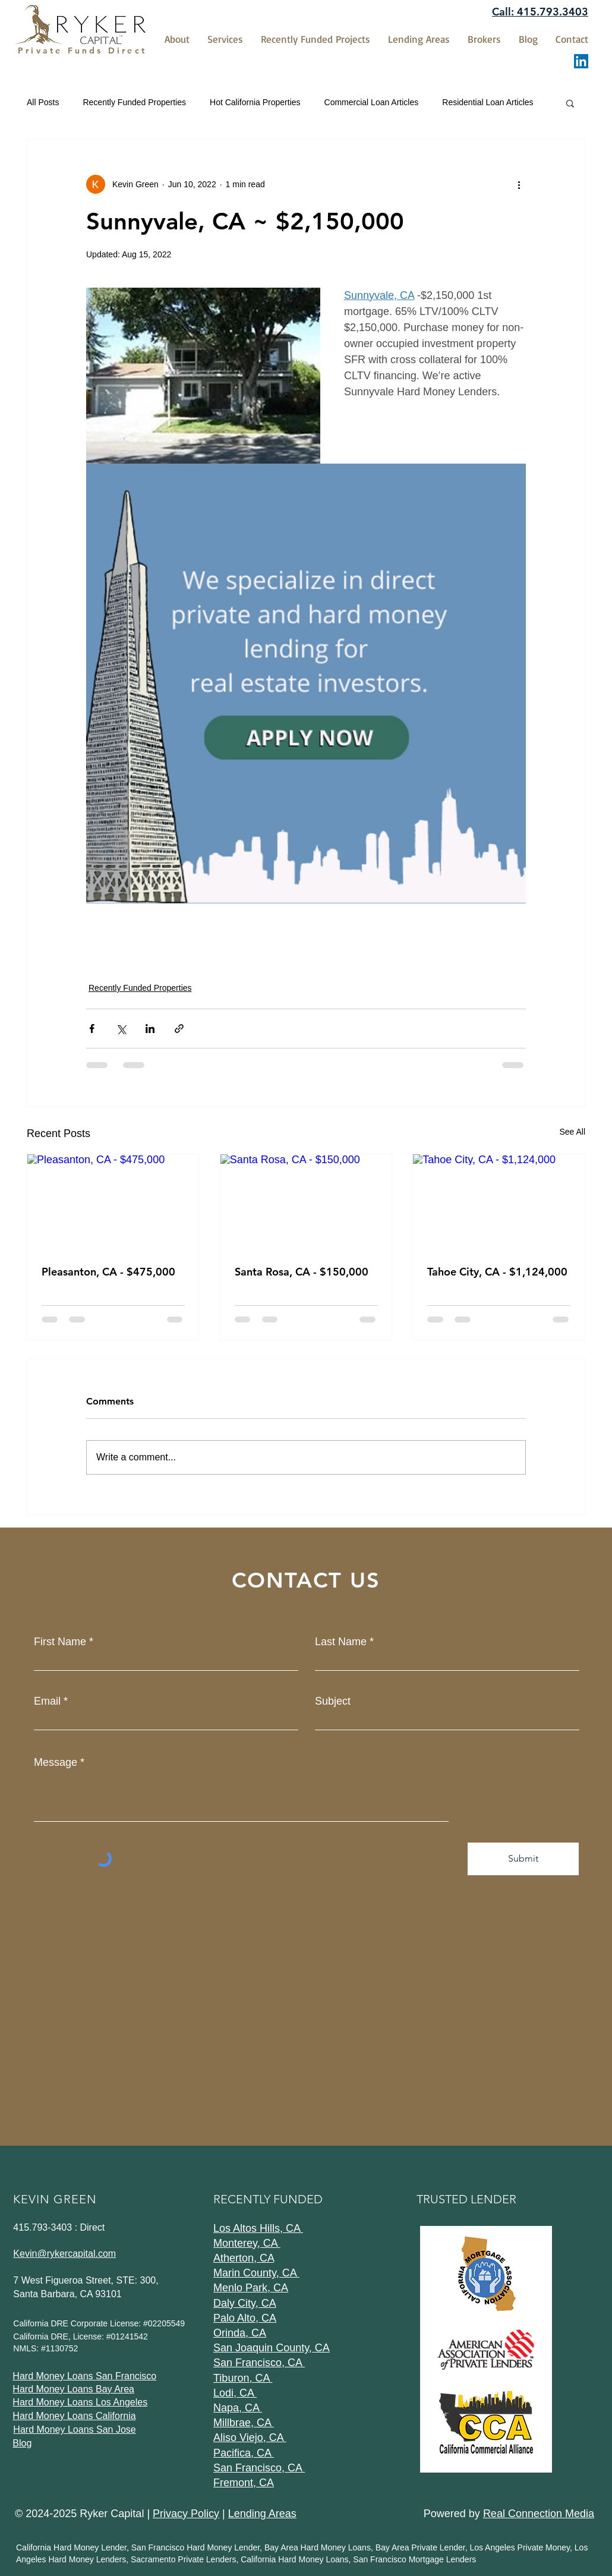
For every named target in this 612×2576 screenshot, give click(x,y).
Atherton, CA (243, 2258)
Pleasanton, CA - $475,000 (108, 1271)
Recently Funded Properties (134, 102)
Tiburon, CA (242, 2378)
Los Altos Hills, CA (258, 2228)
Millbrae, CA (243, 2423)
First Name (60, 1641)
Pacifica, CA (243, 2453)
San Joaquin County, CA (271, 2348)
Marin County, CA (256, 2273)
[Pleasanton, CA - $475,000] (113, 1202)
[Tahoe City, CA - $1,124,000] (499, 1202)
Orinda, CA (239, 2333)
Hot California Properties (255, 102)
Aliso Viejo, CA (249, 2437)
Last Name (341, 1641)
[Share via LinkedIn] (150, 1028)
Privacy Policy (186, 2514)
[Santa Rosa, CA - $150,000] (306, 1202)
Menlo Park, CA (250, 2288)
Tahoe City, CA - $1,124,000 (497, 1271)
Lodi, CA (235, 2393)
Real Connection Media (538, 2514)
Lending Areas (262, 2514)
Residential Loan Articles (487, 102)
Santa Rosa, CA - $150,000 (301, 1271)
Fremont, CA (243, 2483)
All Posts (43, 102)
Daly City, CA (244, 2303)
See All (572, 1131)
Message (55, 1762)
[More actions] (519, 184)
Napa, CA (237, 2408)
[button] (570, 103)
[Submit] (523, 1859)
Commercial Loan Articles (371, 102)
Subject (333, 1701)
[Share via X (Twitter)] (121, 1028)
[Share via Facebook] (91, 1028)
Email (47, 1701)
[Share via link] (179, 1028)
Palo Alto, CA (244, 2318)
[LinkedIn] (581, 61)
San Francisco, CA (259, 2363)
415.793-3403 (42, 2227)
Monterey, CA (246, 2243)
